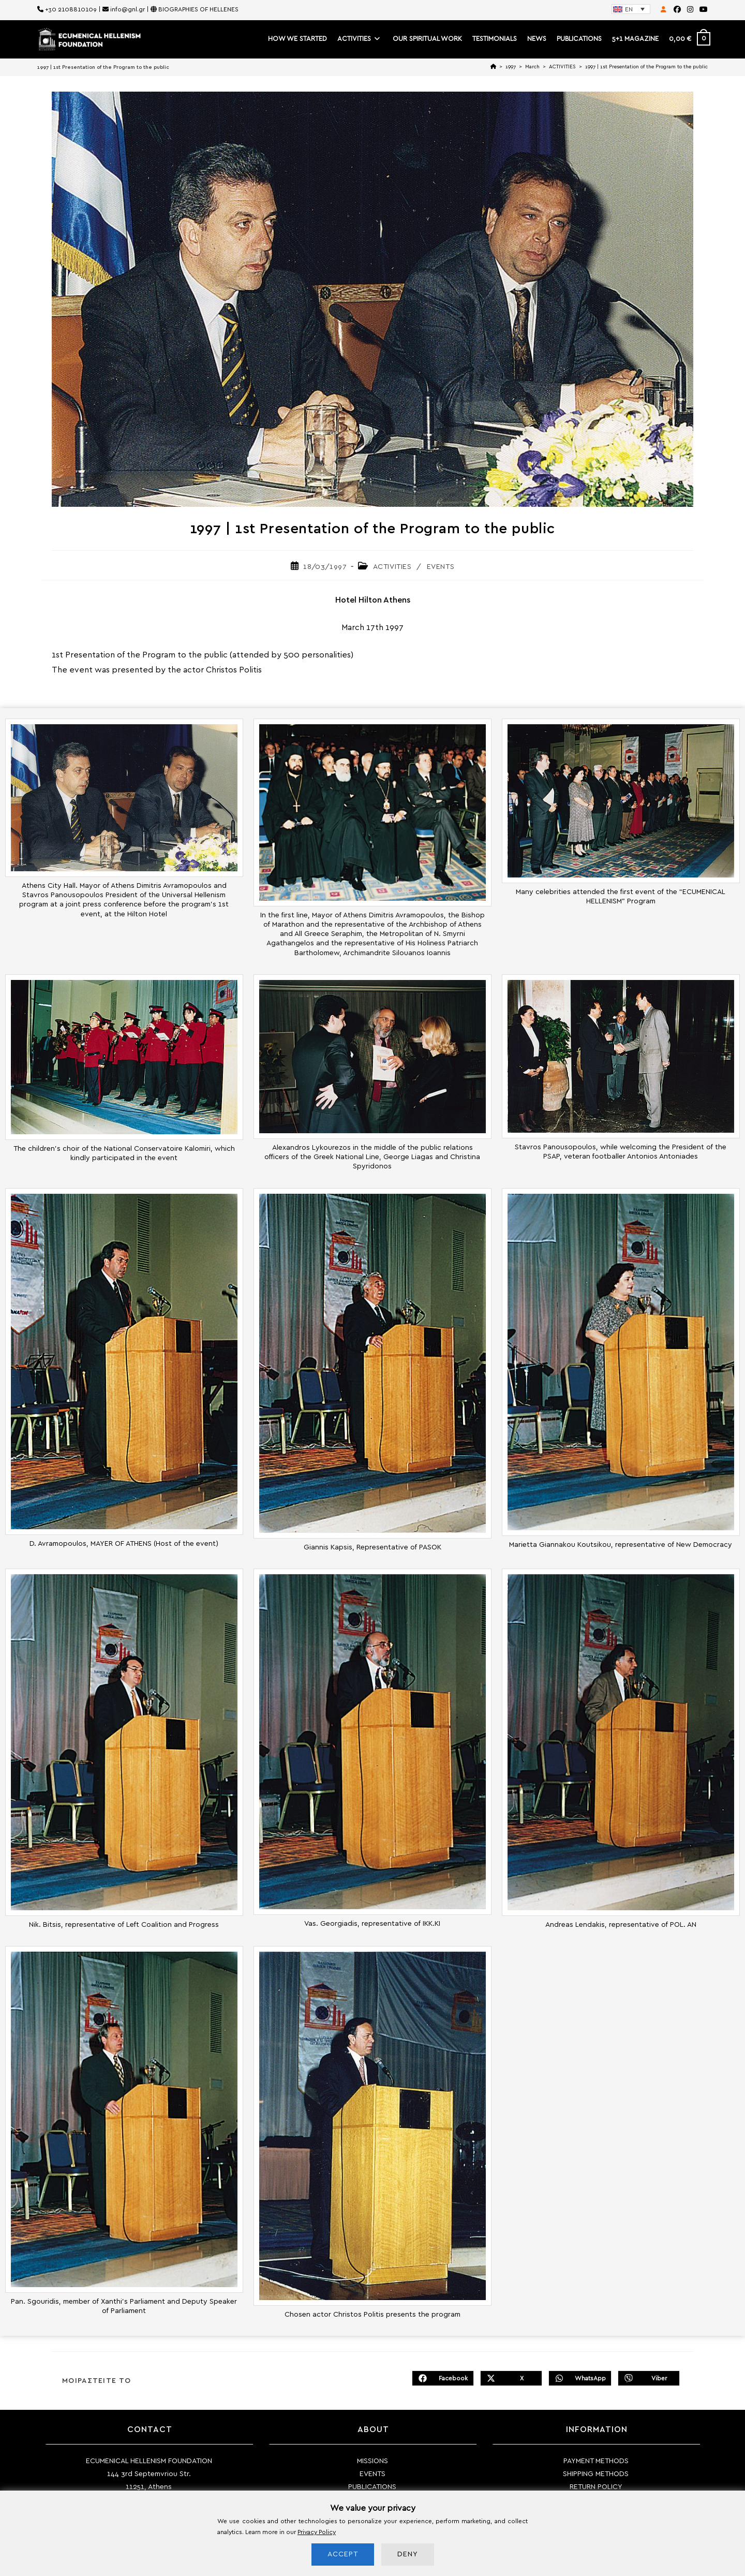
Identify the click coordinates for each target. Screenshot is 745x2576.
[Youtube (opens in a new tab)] (702, 10)
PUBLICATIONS (372, 2487)
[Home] (493, 66)
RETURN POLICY (596, 2487)
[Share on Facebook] (443, 2378)
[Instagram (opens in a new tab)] (690, 10)
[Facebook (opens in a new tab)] (677, 10)
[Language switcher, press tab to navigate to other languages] (631, 9)
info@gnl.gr (127, 9)
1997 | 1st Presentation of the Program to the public (646, 66)
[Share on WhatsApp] (580, 2378)
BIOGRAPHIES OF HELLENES (198, 9)
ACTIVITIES (392, 566)
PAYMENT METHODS (596, 2461)
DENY (407, 2554)
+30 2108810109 (71, 9)
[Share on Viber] (649, 2378)
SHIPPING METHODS (596, 2474)
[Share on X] (511, 2378)
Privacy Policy (316, 2532)
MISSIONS (372, 2461)
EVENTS (441, 566)
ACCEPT (342, 2554)
